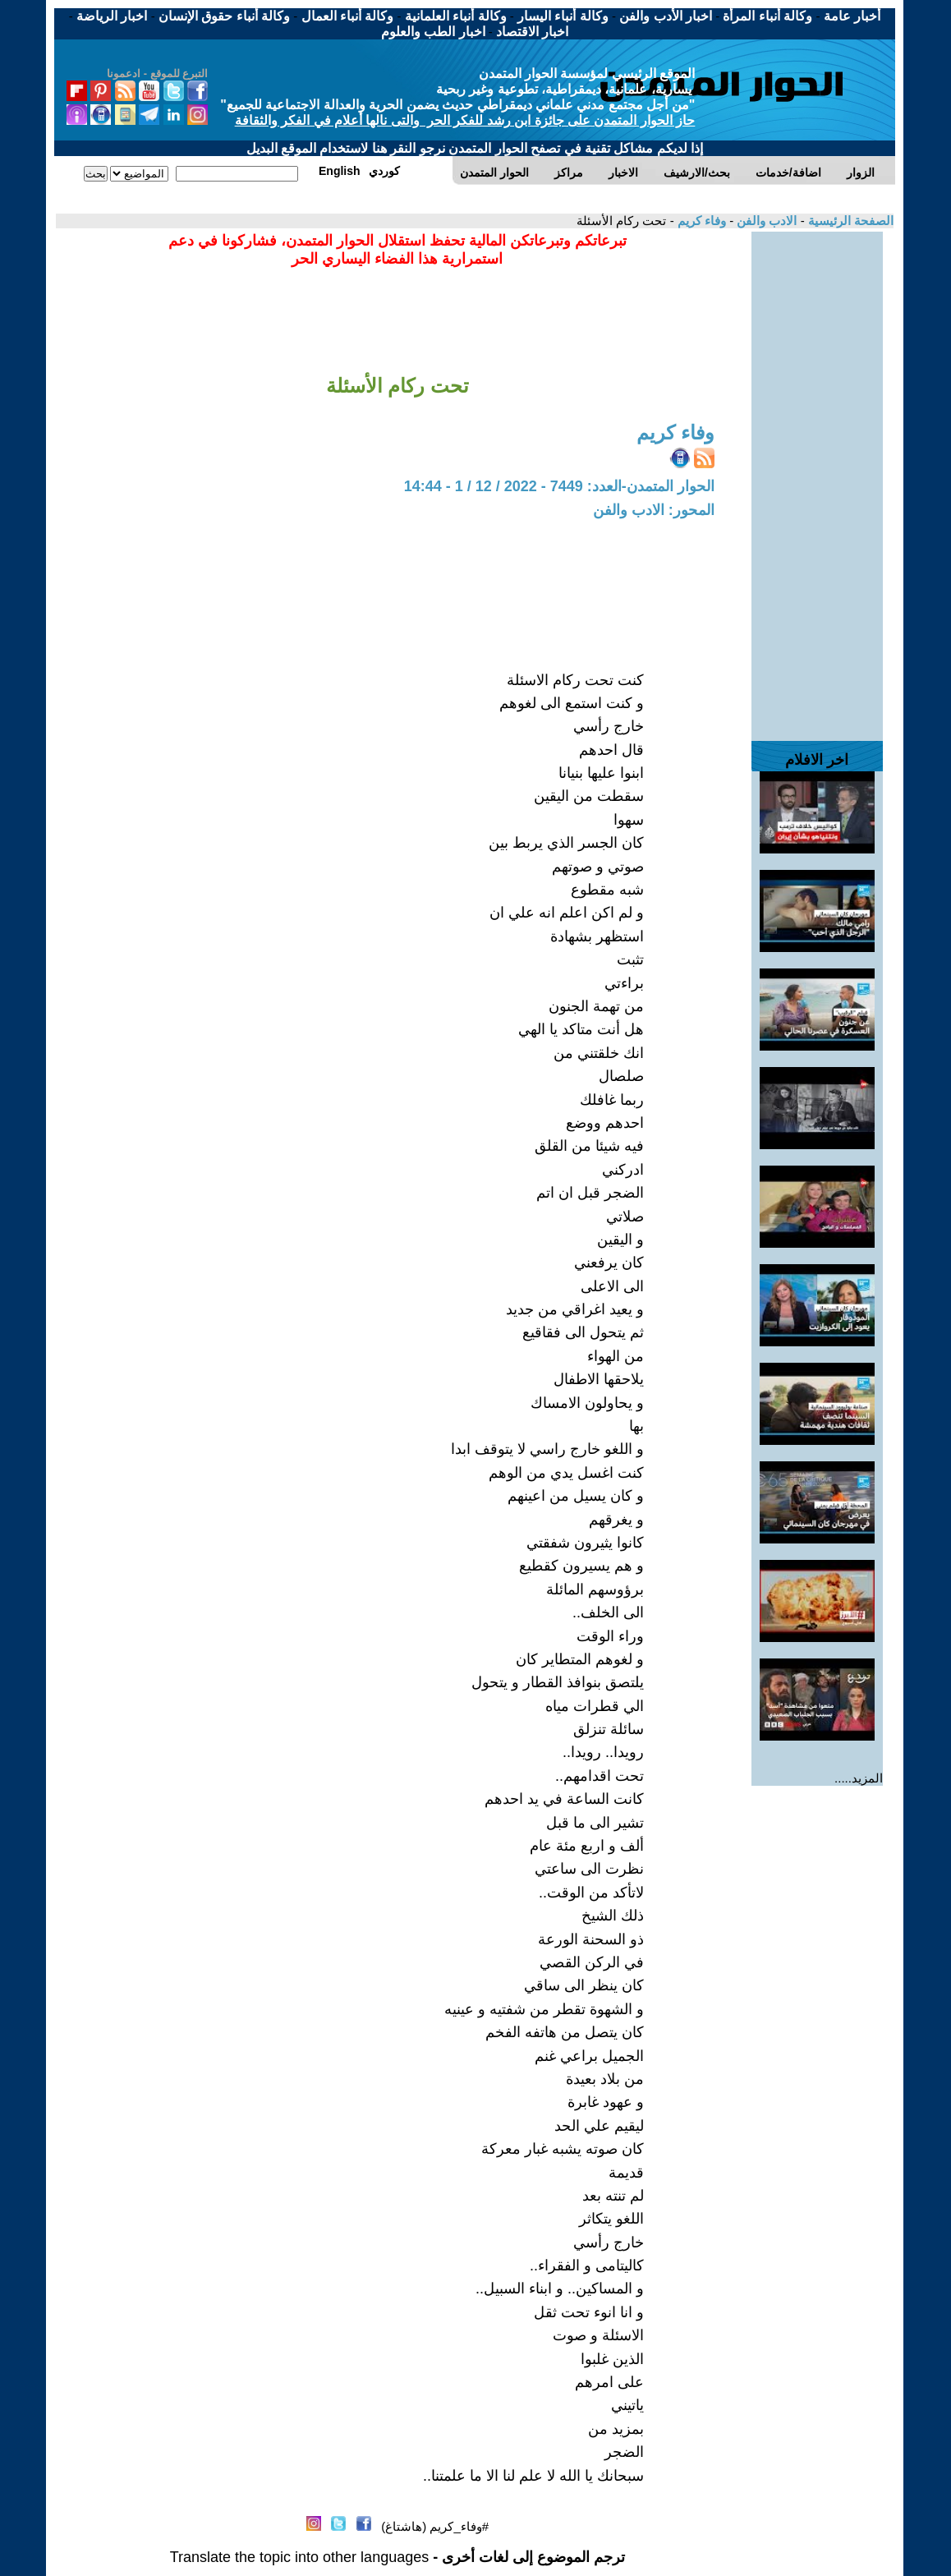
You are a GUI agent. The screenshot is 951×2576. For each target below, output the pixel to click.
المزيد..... (858, 1778)
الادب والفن (765, 221)
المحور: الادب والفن (653, 510)
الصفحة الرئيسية (849, 221)
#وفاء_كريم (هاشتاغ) (435, 2526)
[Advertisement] (817, 478)
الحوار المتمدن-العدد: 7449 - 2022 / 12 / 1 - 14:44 (559, 486)
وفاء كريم (700, 221)
